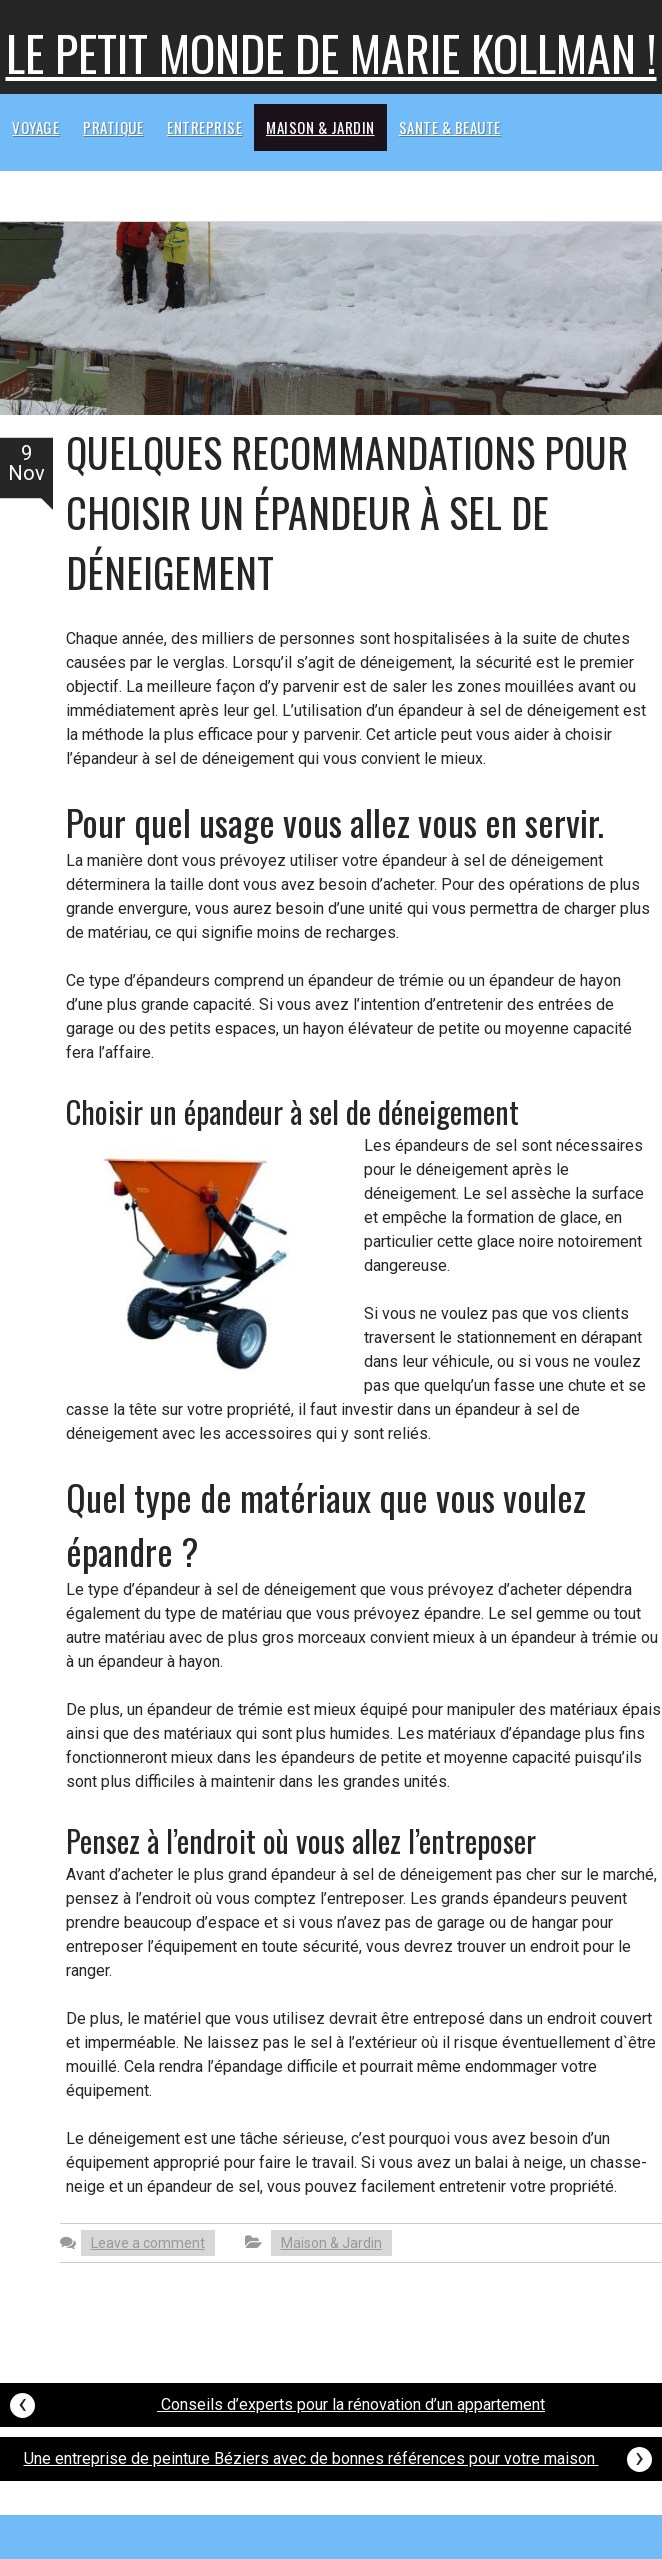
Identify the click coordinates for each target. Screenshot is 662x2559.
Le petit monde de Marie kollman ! (331, 52)
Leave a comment (148, 2243)
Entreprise (204, 127)
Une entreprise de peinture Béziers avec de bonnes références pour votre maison (338, 2456)
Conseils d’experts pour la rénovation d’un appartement (277, 2402)
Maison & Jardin (320, 127)
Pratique (113, 127)
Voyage (35, 127)
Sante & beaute (450, 127)
